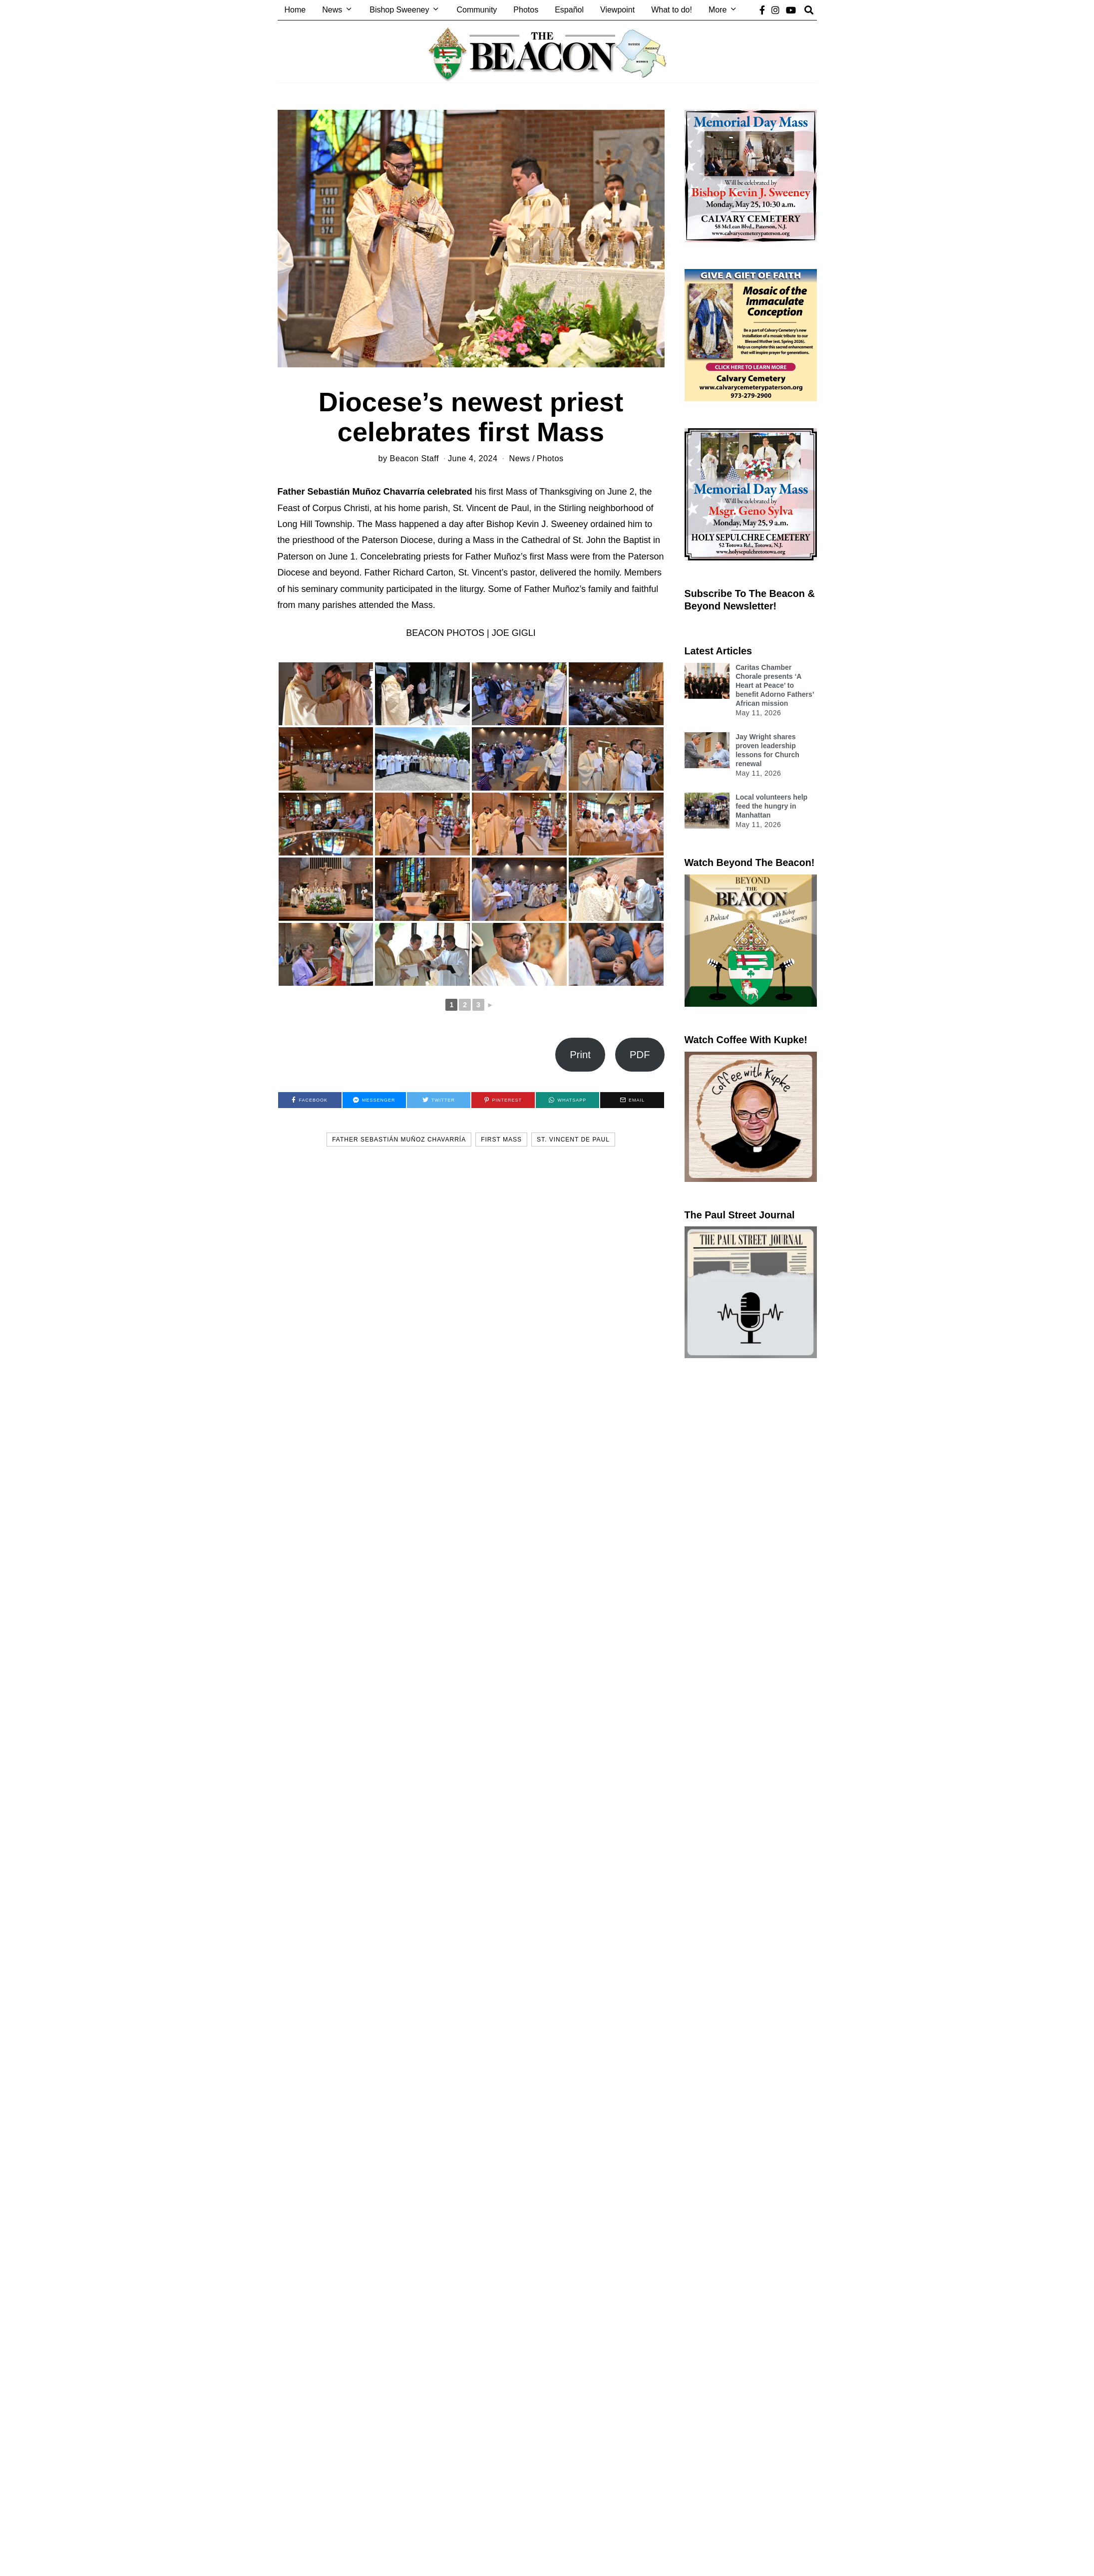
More (718, 9)
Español (569, 9)
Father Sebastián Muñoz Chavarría (399, 1139)
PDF (640, 1054)
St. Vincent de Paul (573, 1139)
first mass (501, 1139)
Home (295, 9)
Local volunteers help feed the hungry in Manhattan (771, 806)
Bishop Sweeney (399, 9)
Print (580, 1054)
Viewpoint (617, 9)
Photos (525, 9)
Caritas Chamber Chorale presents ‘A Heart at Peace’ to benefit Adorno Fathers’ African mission (774, 685)
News (332, 9)
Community (476, 9)
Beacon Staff (414, 458)
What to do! (671, 9)
